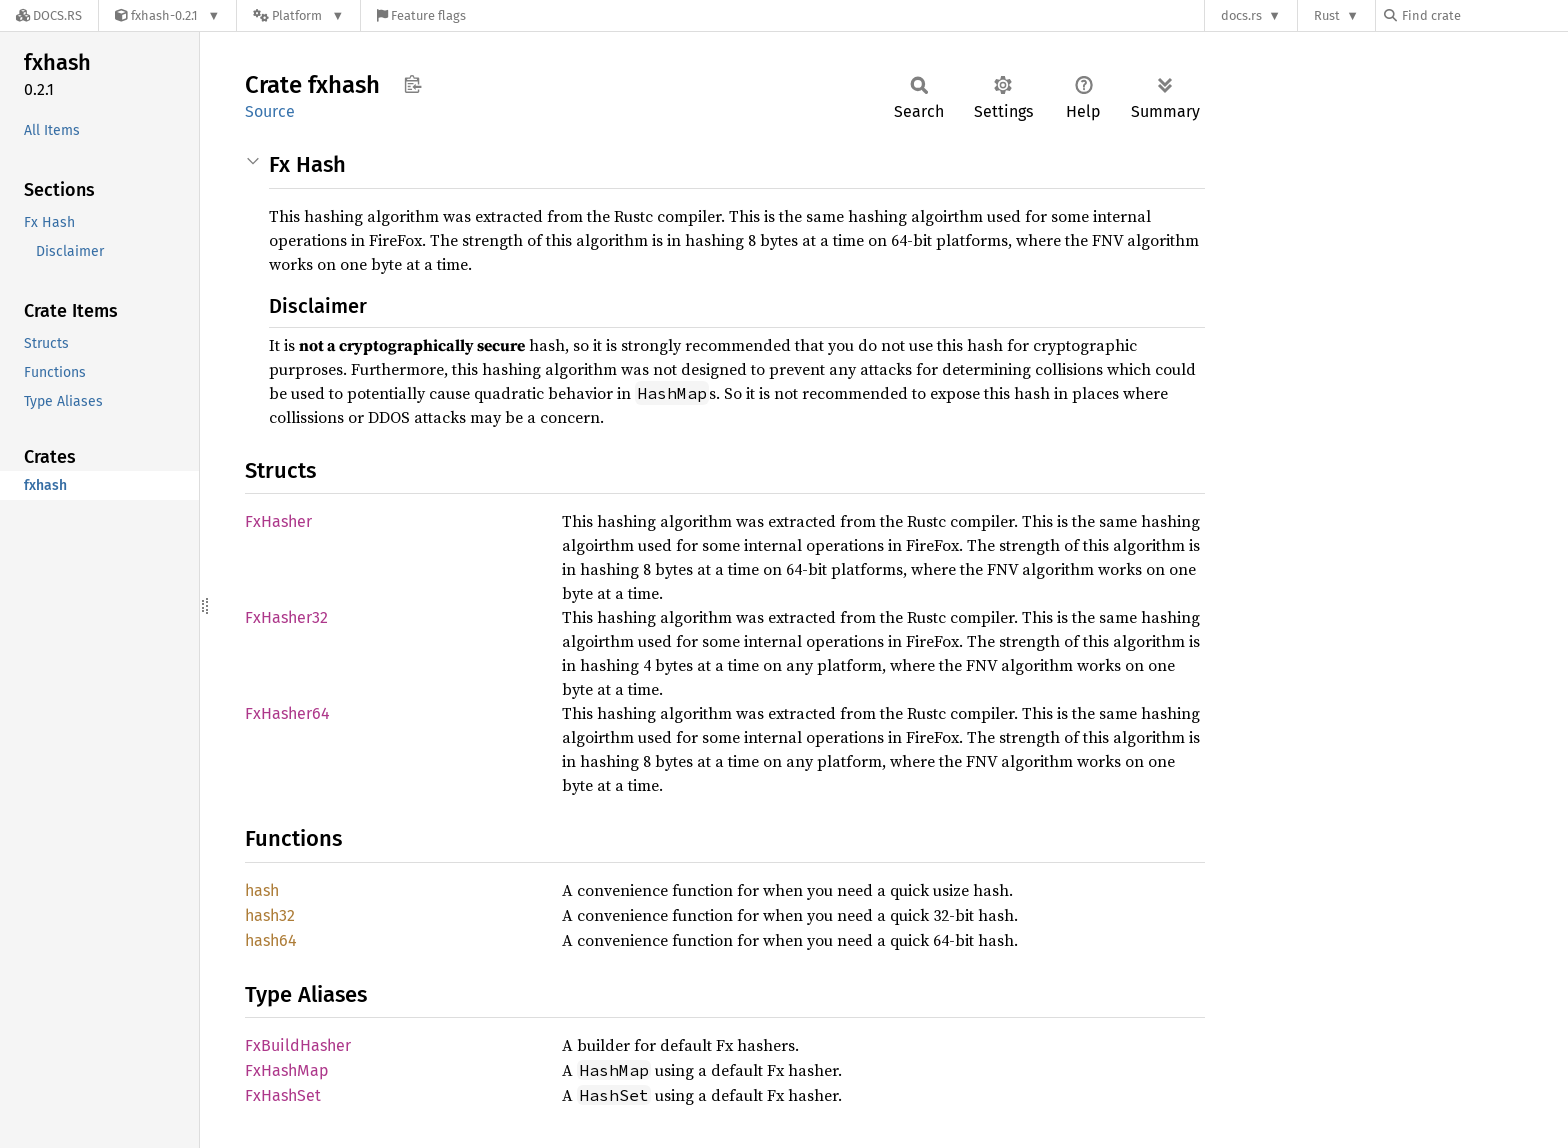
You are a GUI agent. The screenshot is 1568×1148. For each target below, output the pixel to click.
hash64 (271, 940)
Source (270, 111)
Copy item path (412, 84)
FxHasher (278, 521)
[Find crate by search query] (1484, 15)
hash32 (270, 915)
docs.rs (1241, 15)
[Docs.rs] (49, 15)
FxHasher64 (287, 713)
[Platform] (298, 15)
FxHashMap (287, 1070)
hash (262, 890)
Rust (1327, 15)
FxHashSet (283, 1095)
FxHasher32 (286, 617)
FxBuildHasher (298, 1045)
